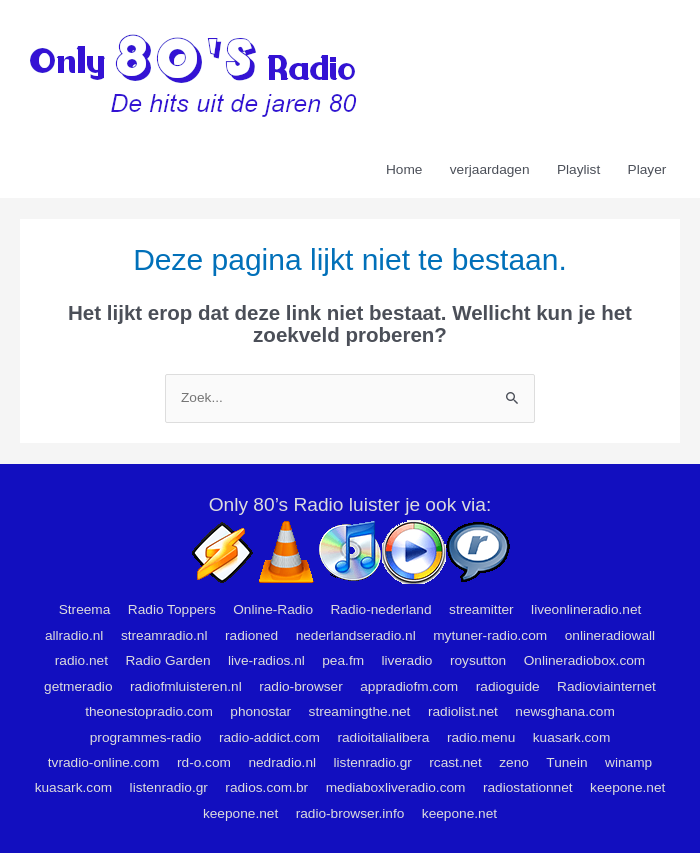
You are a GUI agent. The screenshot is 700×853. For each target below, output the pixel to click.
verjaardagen (490, 169)
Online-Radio (273, 609)
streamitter (481, 609)
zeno (514, 762)
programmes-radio (146, 737)
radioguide (508, 686)
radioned (251, 635)
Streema (85, 609)
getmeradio (78, 686)
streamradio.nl (164, 635)
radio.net (81, 660)
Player (647, 169)
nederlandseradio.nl (356, 635)
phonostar (260, 711)
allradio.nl (74, 635)
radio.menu (481, 737)
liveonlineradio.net (586, 609)
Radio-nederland (380, 609)
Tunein (566, 762)
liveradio (407, 660)
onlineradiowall (610, 635)
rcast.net (455, 762)
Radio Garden (167, 660)
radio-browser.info (350, 813)
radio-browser (301, 686)
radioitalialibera (383, 737)
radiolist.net (463, 711)
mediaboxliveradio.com (396, 787)
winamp (628, 762)
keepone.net (627, 787)
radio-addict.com (269, 737)
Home (404, 169)
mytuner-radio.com (490, 635)
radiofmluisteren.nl (186, 686)
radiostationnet (528, 787)
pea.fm (343, 660)
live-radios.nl (266, 660)
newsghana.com (565, 711)
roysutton (478, 660)
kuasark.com (572, 737)
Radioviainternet (606, 686)
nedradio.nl (282, 762)
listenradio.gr (373, 762)
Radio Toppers (172, 609)
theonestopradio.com (149, 711)
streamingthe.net (360, 711)
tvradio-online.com (104, 762)
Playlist (578, 169)
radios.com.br (266, 787)
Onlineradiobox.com (585, 660)
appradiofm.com (409, 686)
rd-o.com (204, 762)
